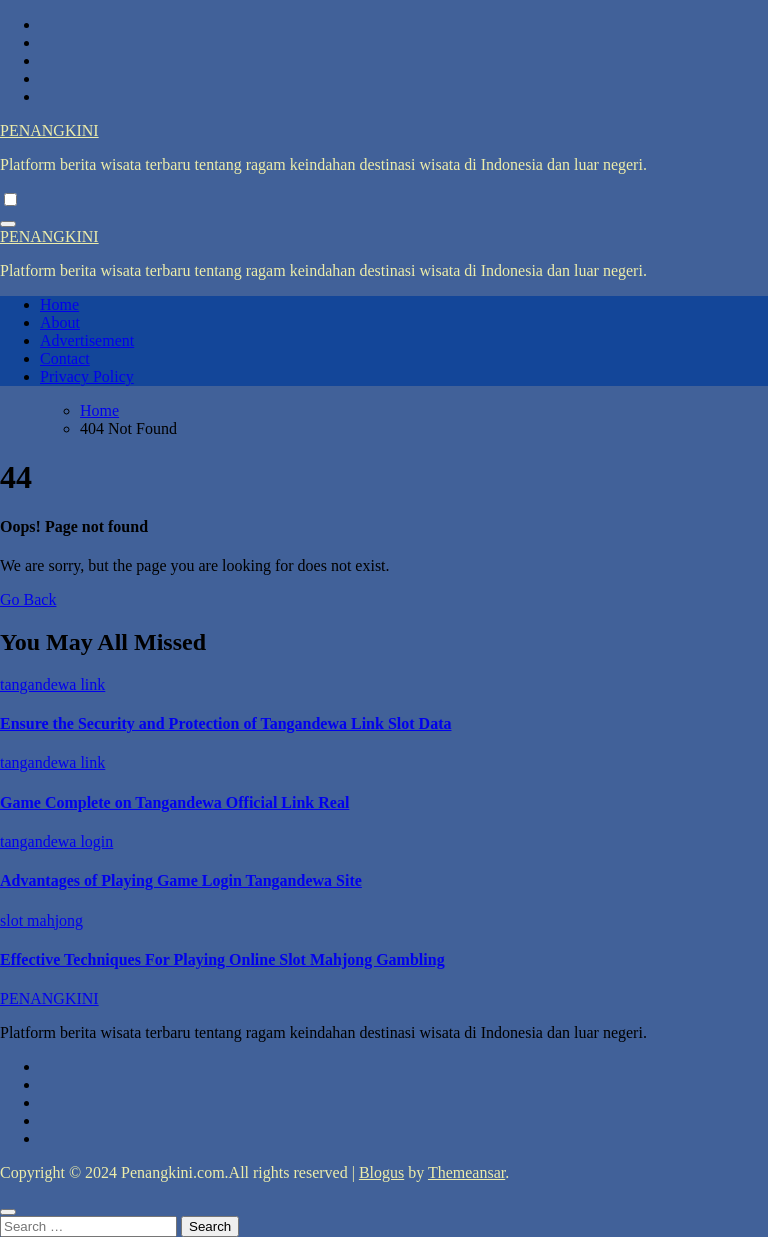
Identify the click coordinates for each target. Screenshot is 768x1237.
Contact (65, 358)
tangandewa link (52, 684)
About (60, 322)
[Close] (8, 1212)
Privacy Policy (87, 376)
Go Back (28, 599)
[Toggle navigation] (8, 224)
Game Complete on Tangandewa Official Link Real (174, 802)
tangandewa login (56, 841)
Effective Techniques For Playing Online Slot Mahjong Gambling (222, 959)
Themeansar (466, 1172)
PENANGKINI (49, 130)
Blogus (381, 1172)
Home (59, 304)
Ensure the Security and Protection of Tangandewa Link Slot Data (225, 723)
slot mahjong (41, 920)
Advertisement (87, 340)
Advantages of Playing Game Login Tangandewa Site (181, 880)
